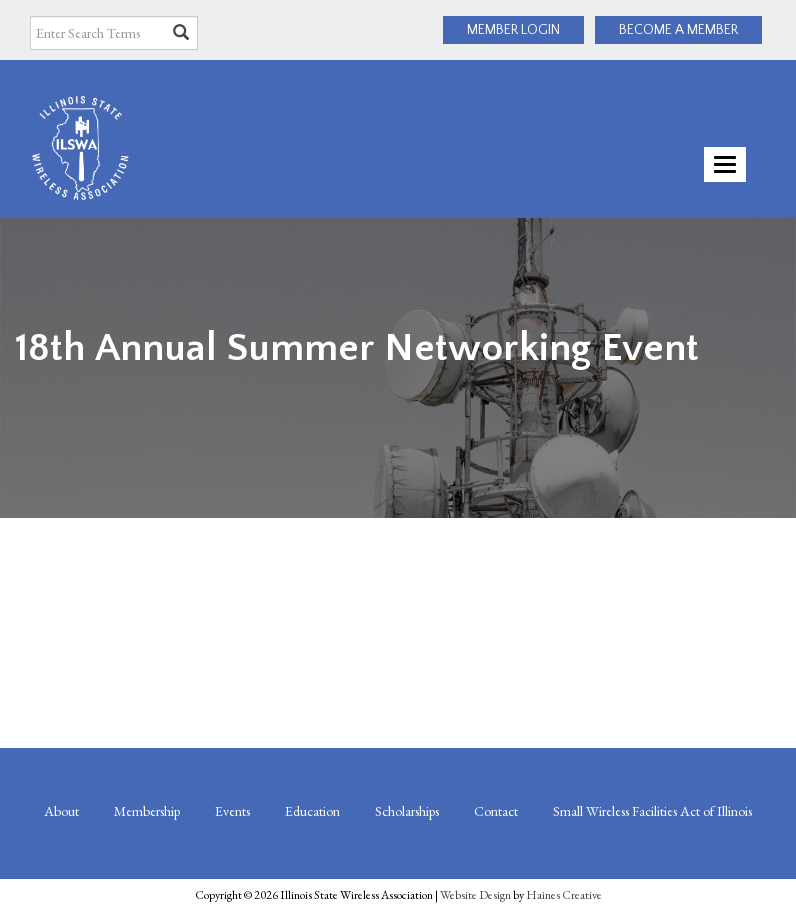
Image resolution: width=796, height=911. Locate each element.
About (61, 811)
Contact (496, 811)
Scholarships (407, 811)
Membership (147, 811)
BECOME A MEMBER (678, 30)
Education (312, 811)
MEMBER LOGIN (513, 30)
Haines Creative (564, 895)
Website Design (475, 895)
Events (232, 811)
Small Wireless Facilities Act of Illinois (652, 811)
